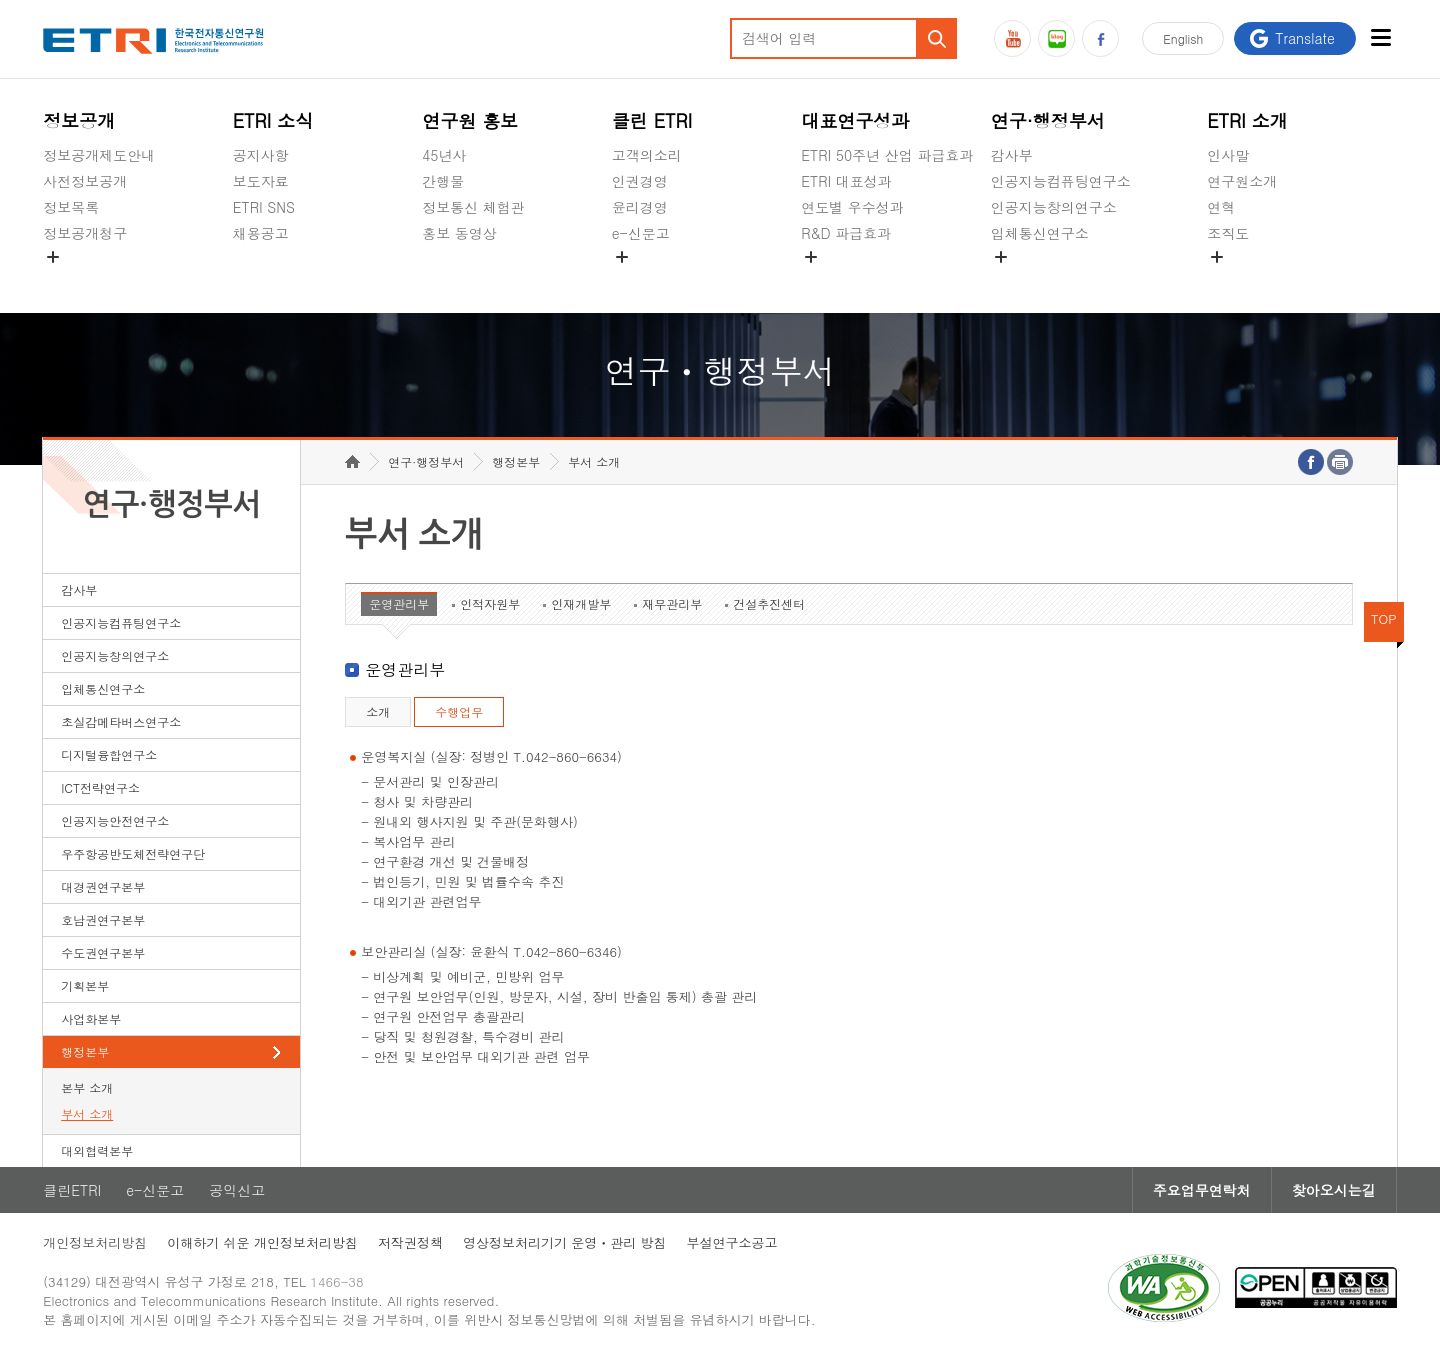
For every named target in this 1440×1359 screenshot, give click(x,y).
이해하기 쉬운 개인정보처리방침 (262, 1242)
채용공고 (261, 233)
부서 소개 (87, 1113)
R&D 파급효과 (846, 233)
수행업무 (459, 711)
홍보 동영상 (459, 233)
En (1183, 38)
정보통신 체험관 (473, 207)
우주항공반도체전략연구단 (133, 853)
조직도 (1228, 233)
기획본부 (85, 985)
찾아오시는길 (1334, 1190)
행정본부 (85, 1051)
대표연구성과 (855, 120)
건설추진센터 (769, 603)
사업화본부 (91, 1018)
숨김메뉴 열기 (53, 257)
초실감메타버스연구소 (1061, 280)
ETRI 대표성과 (846, 181)
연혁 (1221, 207)
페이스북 (1100, 38)
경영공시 (71, 280)
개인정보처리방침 (95, 1242)
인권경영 (640, 181)
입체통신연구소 (1040, 233)
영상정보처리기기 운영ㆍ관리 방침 (565, 1242)
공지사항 (261, 155)
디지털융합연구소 (109, 754)
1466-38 (336, 1281)
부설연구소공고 (732, 1242)
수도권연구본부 (103, 952)
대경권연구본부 (103, 886)
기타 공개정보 (1251, 280)
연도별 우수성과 (852, 207)
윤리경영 (640, 207)
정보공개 (79, 120)
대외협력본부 (97, 1150)
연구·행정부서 (1048, 120)
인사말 (1228, 155)
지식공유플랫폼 (850, 280)
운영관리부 (399, 603)
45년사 (444, 155)
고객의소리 (647, 155)
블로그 (1056, 38)
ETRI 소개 (1247, 120)
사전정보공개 (85, 181)
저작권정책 (410, 1242)
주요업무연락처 (1202, 1190)
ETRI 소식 (273, 120)
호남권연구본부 (103, 919)
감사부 (1012, 155)
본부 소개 (87, 1087)
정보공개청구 (85, 233)
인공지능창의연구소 (1054, 207)
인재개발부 (581, 603)
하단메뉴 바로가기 (0, 0)
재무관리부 (672, 603)
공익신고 (640, 280)
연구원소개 (1242, 181)
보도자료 (261, 181)
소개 (378, 711)
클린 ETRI (652, 120)
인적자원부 (490, 603)
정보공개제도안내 (99, 155)
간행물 (443, 181)
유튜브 (1012, 38)
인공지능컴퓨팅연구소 (1061, 181)
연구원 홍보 (470, 120)
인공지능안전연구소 (115, 820)
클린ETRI (72, 1190)
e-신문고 (641, 233)
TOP (1384, 618)
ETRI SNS (264, 207)
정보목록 (71, 207)
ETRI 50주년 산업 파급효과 (887, 155)
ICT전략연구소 (100, 787)
